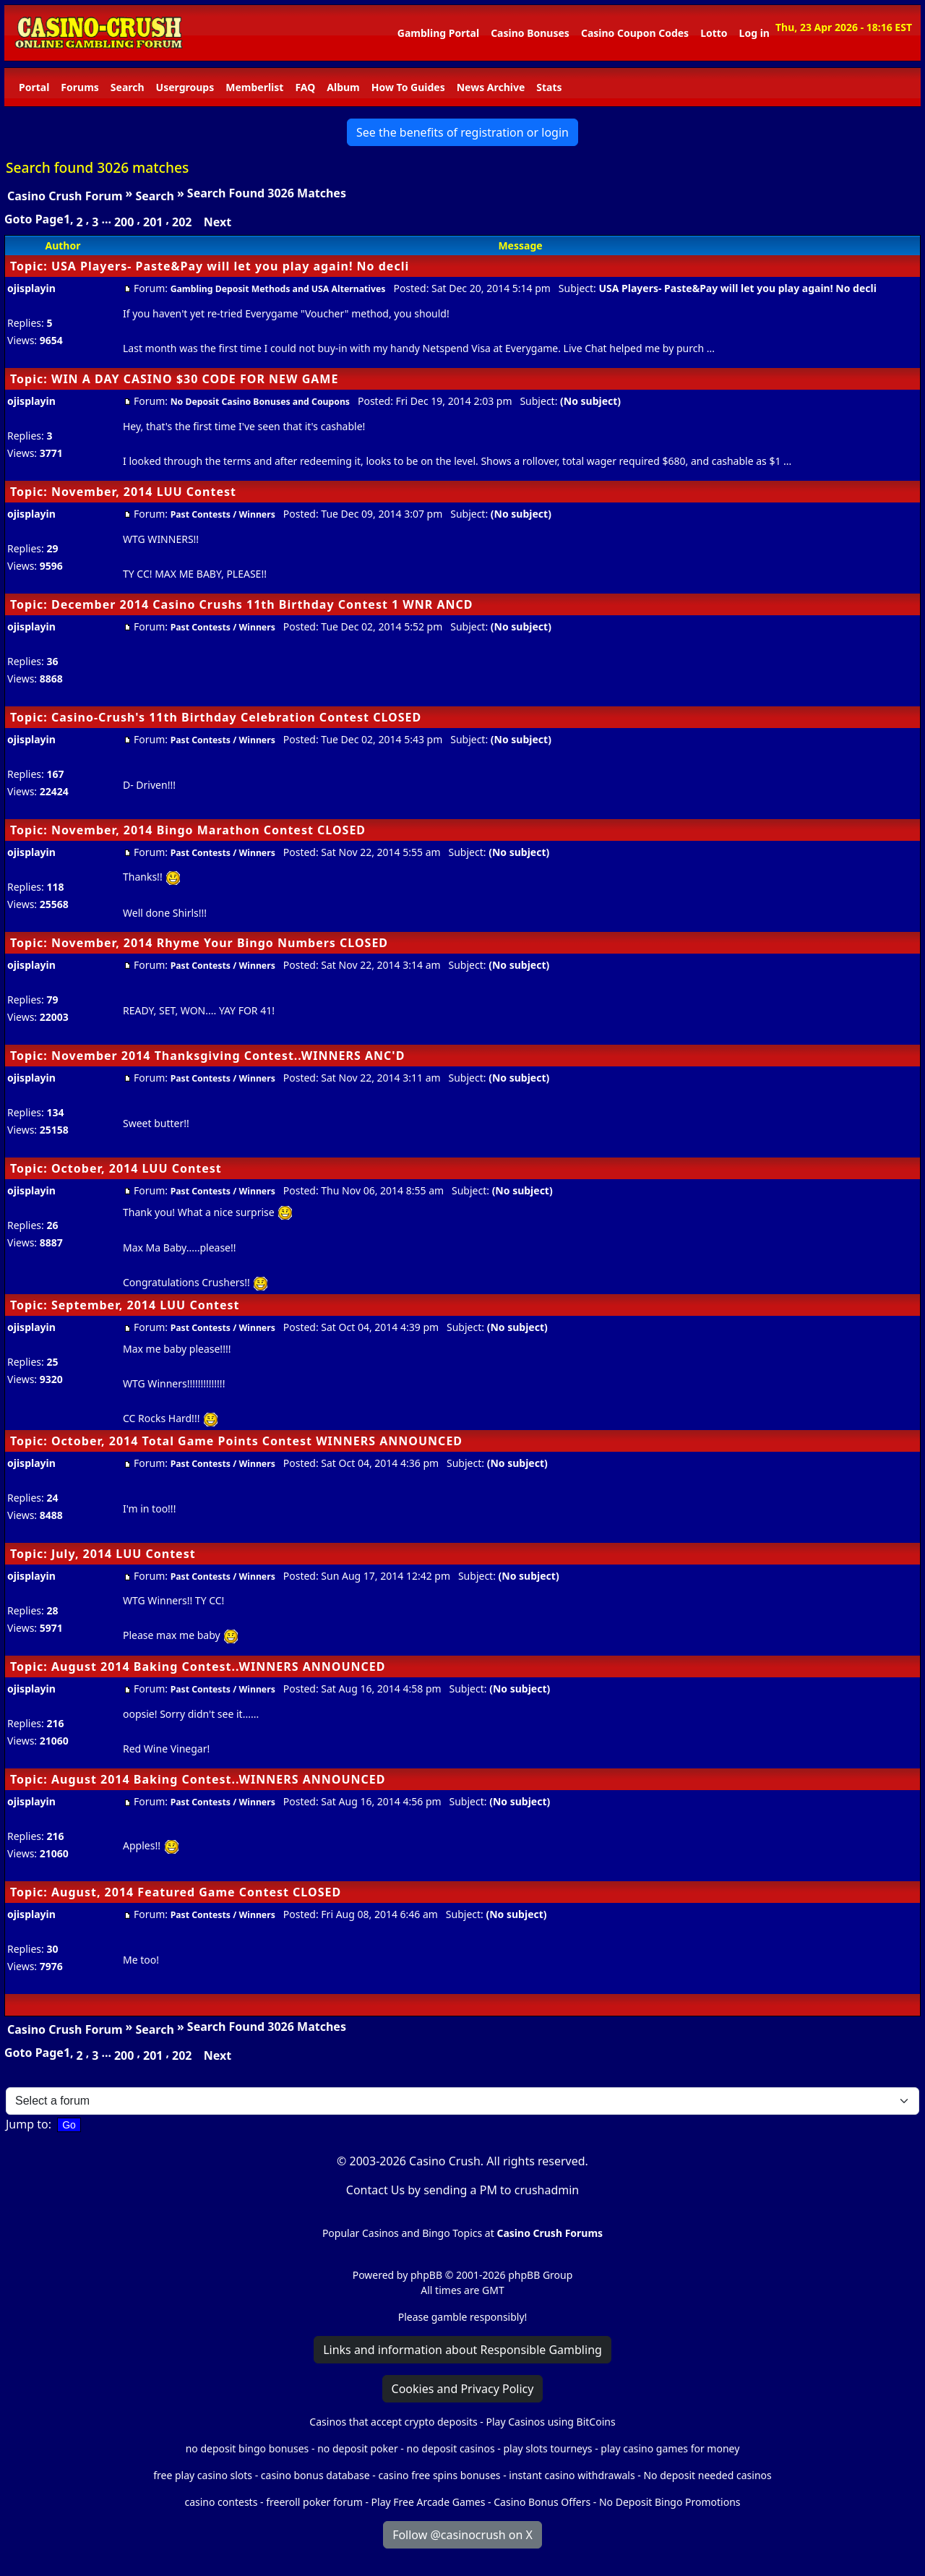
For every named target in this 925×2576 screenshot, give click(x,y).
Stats (549, 87)
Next (217, 222)
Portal (34, 87)
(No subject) (590, 401)
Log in (754, 33)
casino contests (220, 2502)
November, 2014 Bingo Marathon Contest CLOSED (208, 830)
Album (343, 87)
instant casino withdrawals (573, 2475)
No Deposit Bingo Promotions (670, 2502)
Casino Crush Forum (65, 196)
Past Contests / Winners (223, 514)
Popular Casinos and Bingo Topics (402, 2233)
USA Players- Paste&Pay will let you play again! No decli (230, 266)
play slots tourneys (547, 2448)
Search (128, 87)
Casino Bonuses (530, 33)
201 (153, 222)
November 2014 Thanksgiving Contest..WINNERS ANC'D (228, 1056)
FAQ (305, 87)
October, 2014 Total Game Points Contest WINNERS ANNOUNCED (256, 1441)
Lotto (713, 33)
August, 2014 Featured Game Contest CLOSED (196, 1892)
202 (182, 222)
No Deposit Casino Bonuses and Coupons (260, 401)
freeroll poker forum (314, 2502)
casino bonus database (315, 2475)
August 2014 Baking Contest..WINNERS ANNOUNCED (218, 1666)
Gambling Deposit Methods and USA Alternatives (278, 289)
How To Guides (408, 87)
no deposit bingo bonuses (247, 2448)
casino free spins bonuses (439, 2475)
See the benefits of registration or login (462, 132)
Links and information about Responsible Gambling (462, 2350)
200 (124, 222)
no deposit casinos (451, 2448)
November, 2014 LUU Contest (143, 492)
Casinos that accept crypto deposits (393, 2422)
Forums (79, 87)
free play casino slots (202, 2475)
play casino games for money (670, 2448)
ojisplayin (31, 288)
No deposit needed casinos (707, 2475)
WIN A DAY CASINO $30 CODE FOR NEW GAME (194, 379)
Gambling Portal (438, 33)
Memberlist (254, 87)
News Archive (491, 87)
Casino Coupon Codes (635, 33)
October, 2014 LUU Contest (136, 1168)
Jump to (27, 2124)
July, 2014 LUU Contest (123, 1554)
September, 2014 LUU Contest (145, 1305)
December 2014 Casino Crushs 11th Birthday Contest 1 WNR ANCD (262, 604)
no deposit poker (357, 2448)
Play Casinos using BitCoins (550, 2422)
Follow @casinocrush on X (462, 2535)
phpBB (426, 2275)
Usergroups (185, 87)
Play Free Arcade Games (428, 2502)
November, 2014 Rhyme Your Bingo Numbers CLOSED (219, 943)
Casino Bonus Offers (542, 2502)
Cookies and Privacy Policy (463, 2389)
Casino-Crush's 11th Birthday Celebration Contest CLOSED (236, 717)
